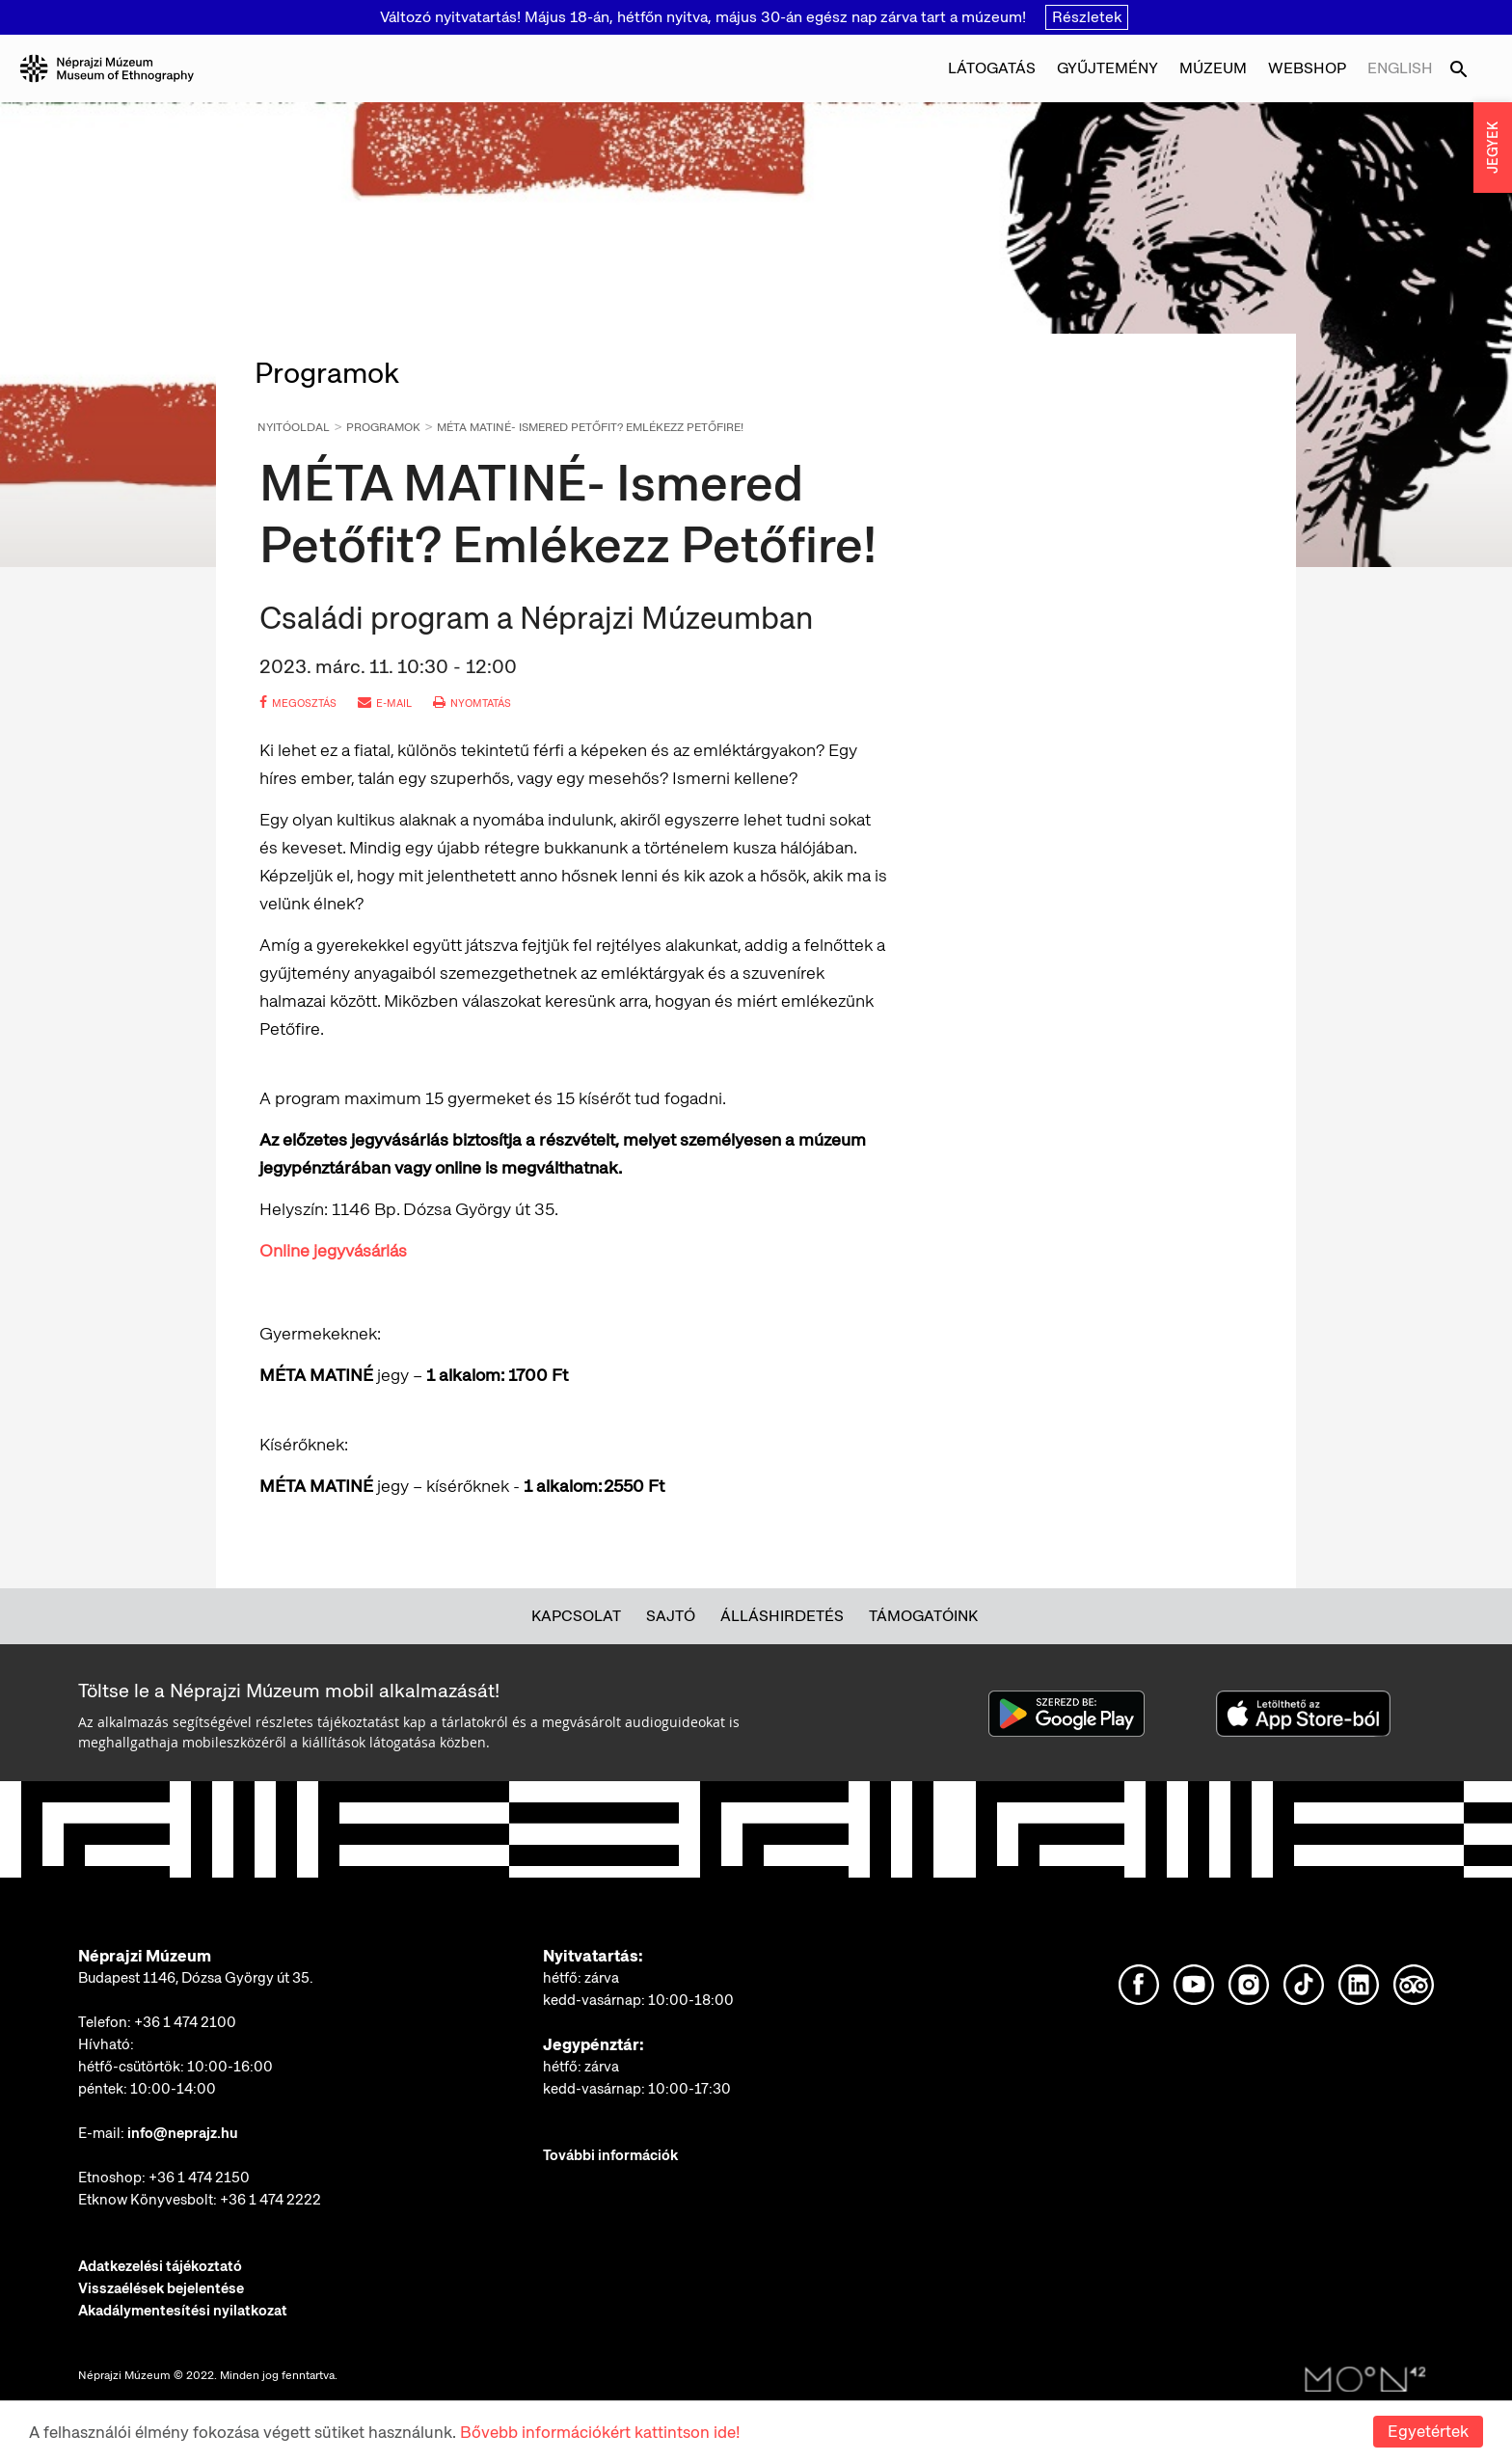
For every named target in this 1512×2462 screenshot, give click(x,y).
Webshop (1307, 68)
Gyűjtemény (1107, 68)
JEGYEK (1492, 148)
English (1400, 68)
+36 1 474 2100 (185, 2022)
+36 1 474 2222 (270, 2199)
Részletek (1086, 17)
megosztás (298, 703)
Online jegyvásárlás (333, 1250)
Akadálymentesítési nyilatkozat (182, 2310)
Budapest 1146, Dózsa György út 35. (195, 1978)
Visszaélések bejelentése (161, 2288)
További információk (610, 2155)
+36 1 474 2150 (199, 2177)
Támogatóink (923, 1616)
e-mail (385, 703)
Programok (383, 427)
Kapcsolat (576, 1616)
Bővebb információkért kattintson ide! (600, 2432)
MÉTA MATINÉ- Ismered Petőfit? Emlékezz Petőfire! (590, 427)
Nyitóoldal (293, 427)
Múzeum (1213, 68)
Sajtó (670, 1616)
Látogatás (992, 68)
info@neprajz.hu (182, 2133)
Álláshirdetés (782, 1616)
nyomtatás (472, 703)
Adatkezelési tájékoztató (160, 2266)
